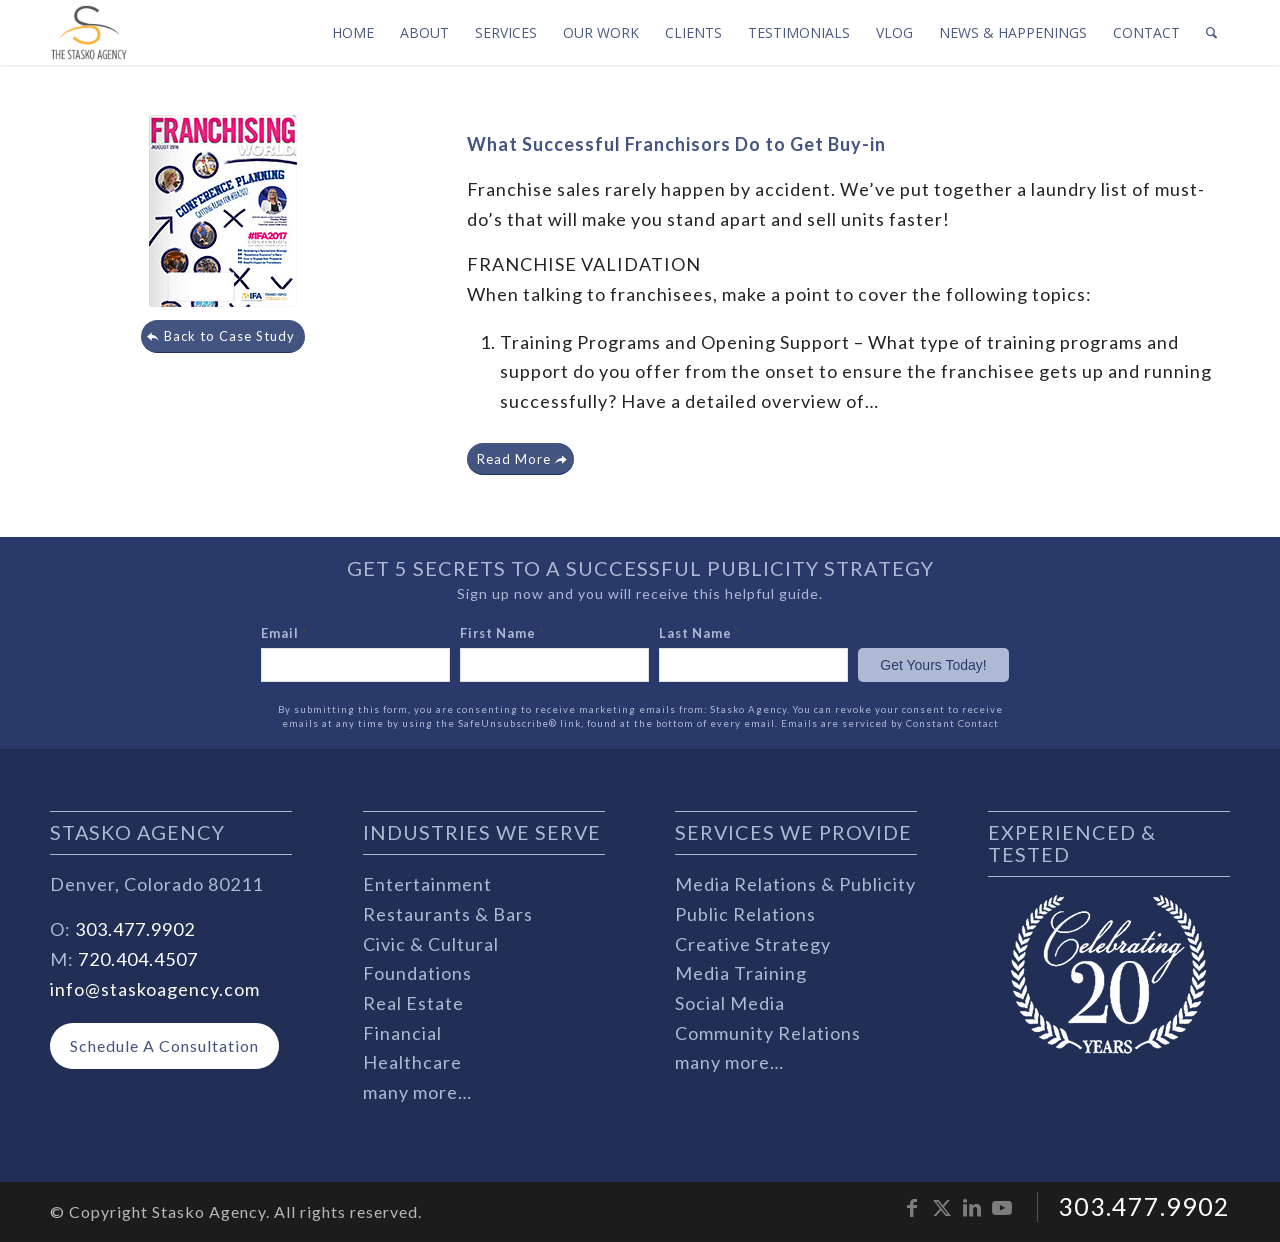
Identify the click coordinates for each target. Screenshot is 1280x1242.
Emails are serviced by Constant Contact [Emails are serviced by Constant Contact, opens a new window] (890, 723)
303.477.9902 (135, 929)
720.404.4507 (138, 959)
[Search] (1211, 32)
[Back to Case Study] (223, 336)
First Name (502, 633)
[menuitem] (353, 32)
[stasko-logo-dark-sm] (89, 32)
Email (284, 633)
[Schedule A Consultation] (164, 1046)
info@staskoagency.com (155, 989)
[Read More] (520, 459)
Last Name (700, 633)
